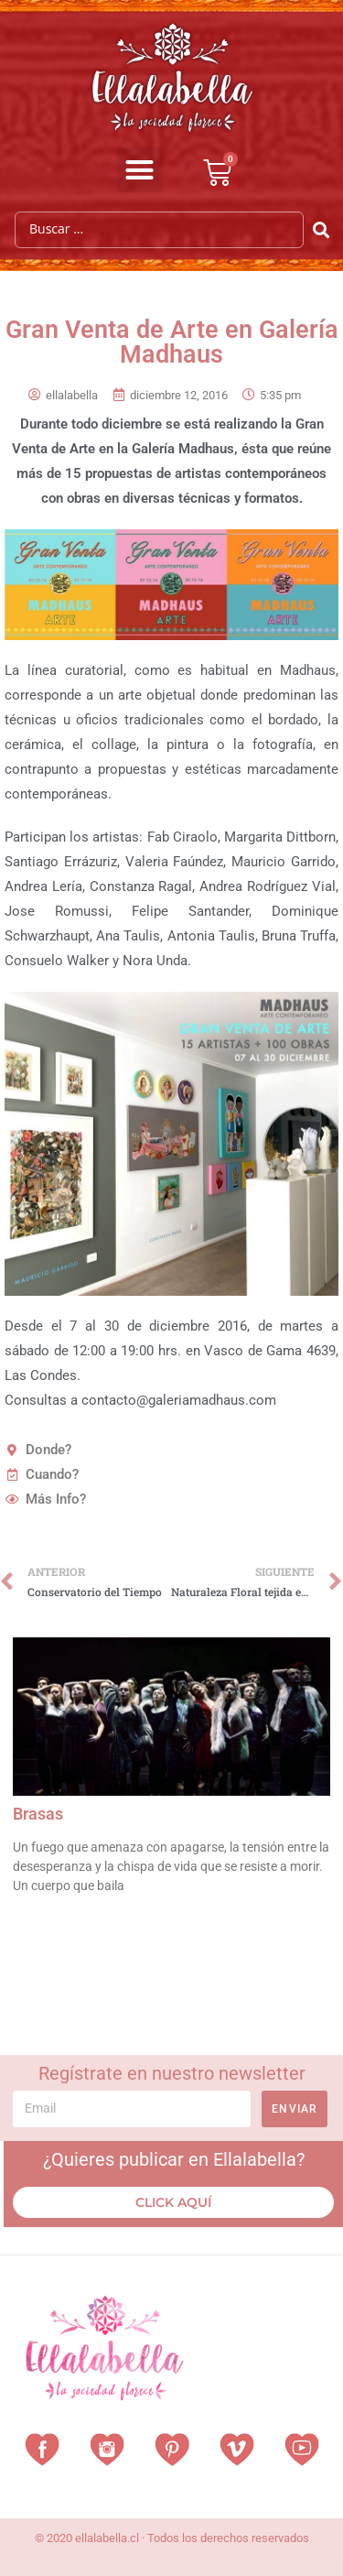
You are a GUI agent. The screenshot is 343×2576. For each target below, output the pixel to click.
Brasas (38, 1813)
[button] (140, 170)
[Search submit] (321, 230)
